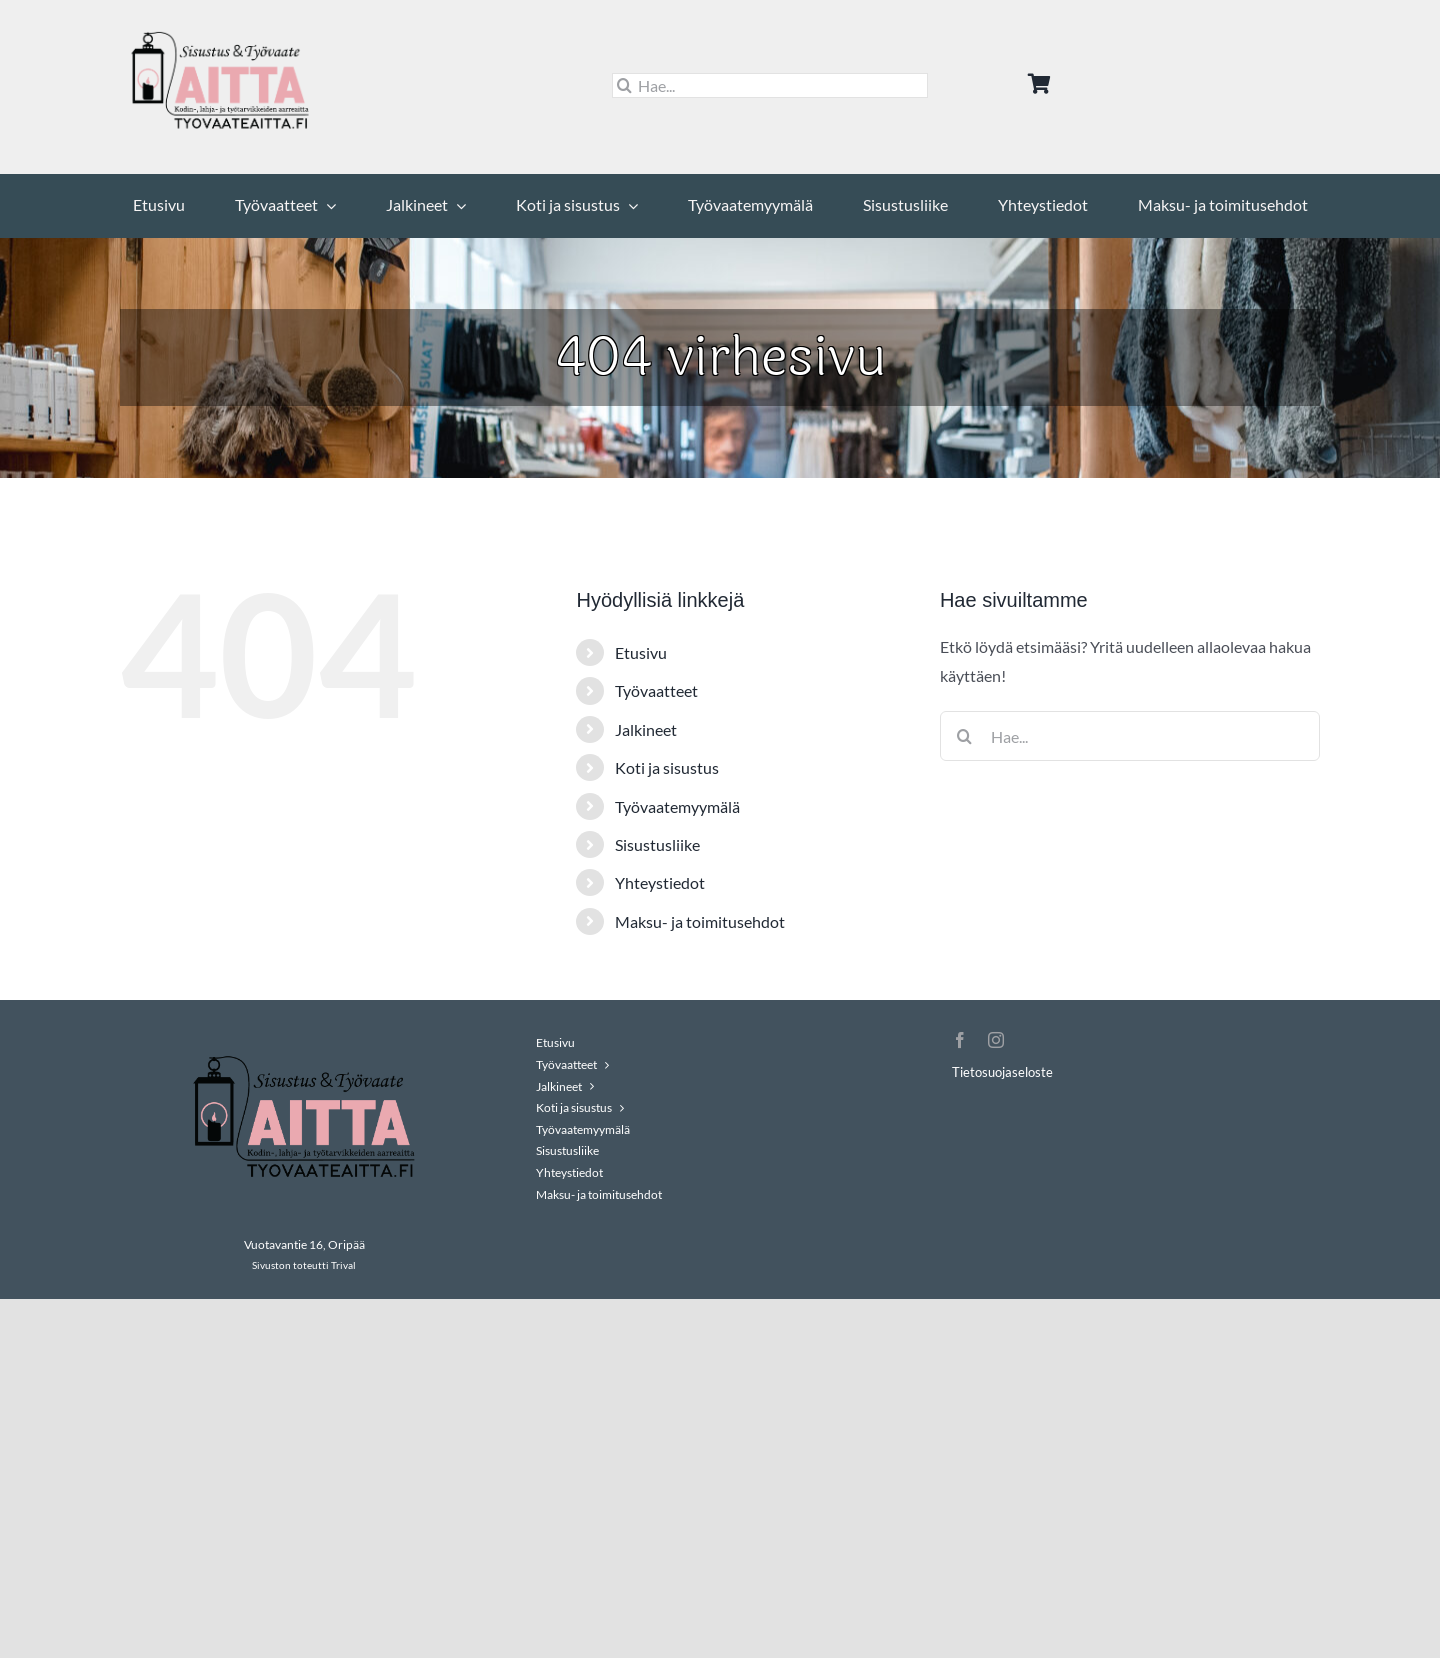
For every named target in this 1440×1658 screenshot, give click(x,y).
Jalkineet (646, 729)
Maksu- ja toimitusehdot (700, 921)
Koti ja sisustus (667, 767)
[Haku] (624, 85)
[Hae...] (770, 85)
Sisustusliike (657, 844)
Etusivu (641, 652)
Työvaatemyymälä (677, 806)
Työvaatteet (656, 690)
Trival (343, 1265)
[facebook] (960, 1040)
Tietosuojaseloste (1002, 1072)
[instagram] (996, 1040)
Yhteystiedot (660, 882)
